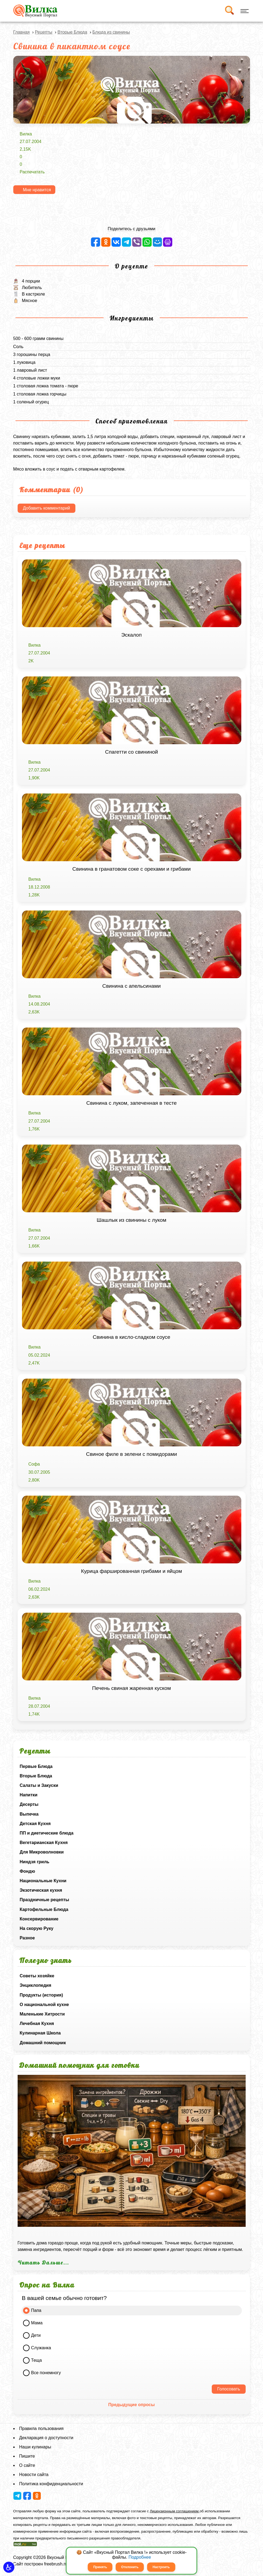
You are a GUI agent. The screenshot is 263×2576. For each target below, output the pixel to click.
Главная (21, 32)
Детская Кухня (35, 1823)
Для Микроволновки (42, 1852)
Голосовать (228, 2389)
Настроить (161, 2567)
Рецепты (43, 32)
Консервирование (39, 1919)
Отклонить (130, 2567)
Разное (27, 1938)
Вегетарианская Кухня (44, 1842)
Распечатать (32, 172)
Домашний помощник (43, 2042)
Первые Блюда (36, 1766)
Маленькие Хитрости (42, 2014)
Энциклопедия (36, 1985)
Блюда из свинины (111, 32)
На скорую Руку (36, 1928)
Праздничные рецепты (44, 1899)
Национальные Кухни (43, 1880)
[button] (9, 2567)
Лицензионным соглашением (175, 2511)
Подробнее (140, 2557)
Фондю (27, 1871)
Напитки (29, 1795)
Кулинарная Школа (40, 2033)
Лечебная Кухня (37, 2023)
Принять (100, 2567)
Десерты (29, 1804)
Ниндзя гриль (34, 1861)
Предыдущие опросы (131, 2404)
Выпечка (29, 1814)
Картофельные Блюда (44, 1909)
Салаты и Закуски (39, 1785)
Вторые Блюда (36, 1776)
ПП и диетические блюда (46, 1833)
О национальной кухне (44, 2004)
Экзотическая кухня (41, 1890)
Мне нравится (37, 189)
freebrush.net (57, 2564)
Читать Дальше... (43, 2262)
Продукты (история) (41, 1995)
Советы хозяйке (37, 1976)
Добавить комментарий (46, 508)
